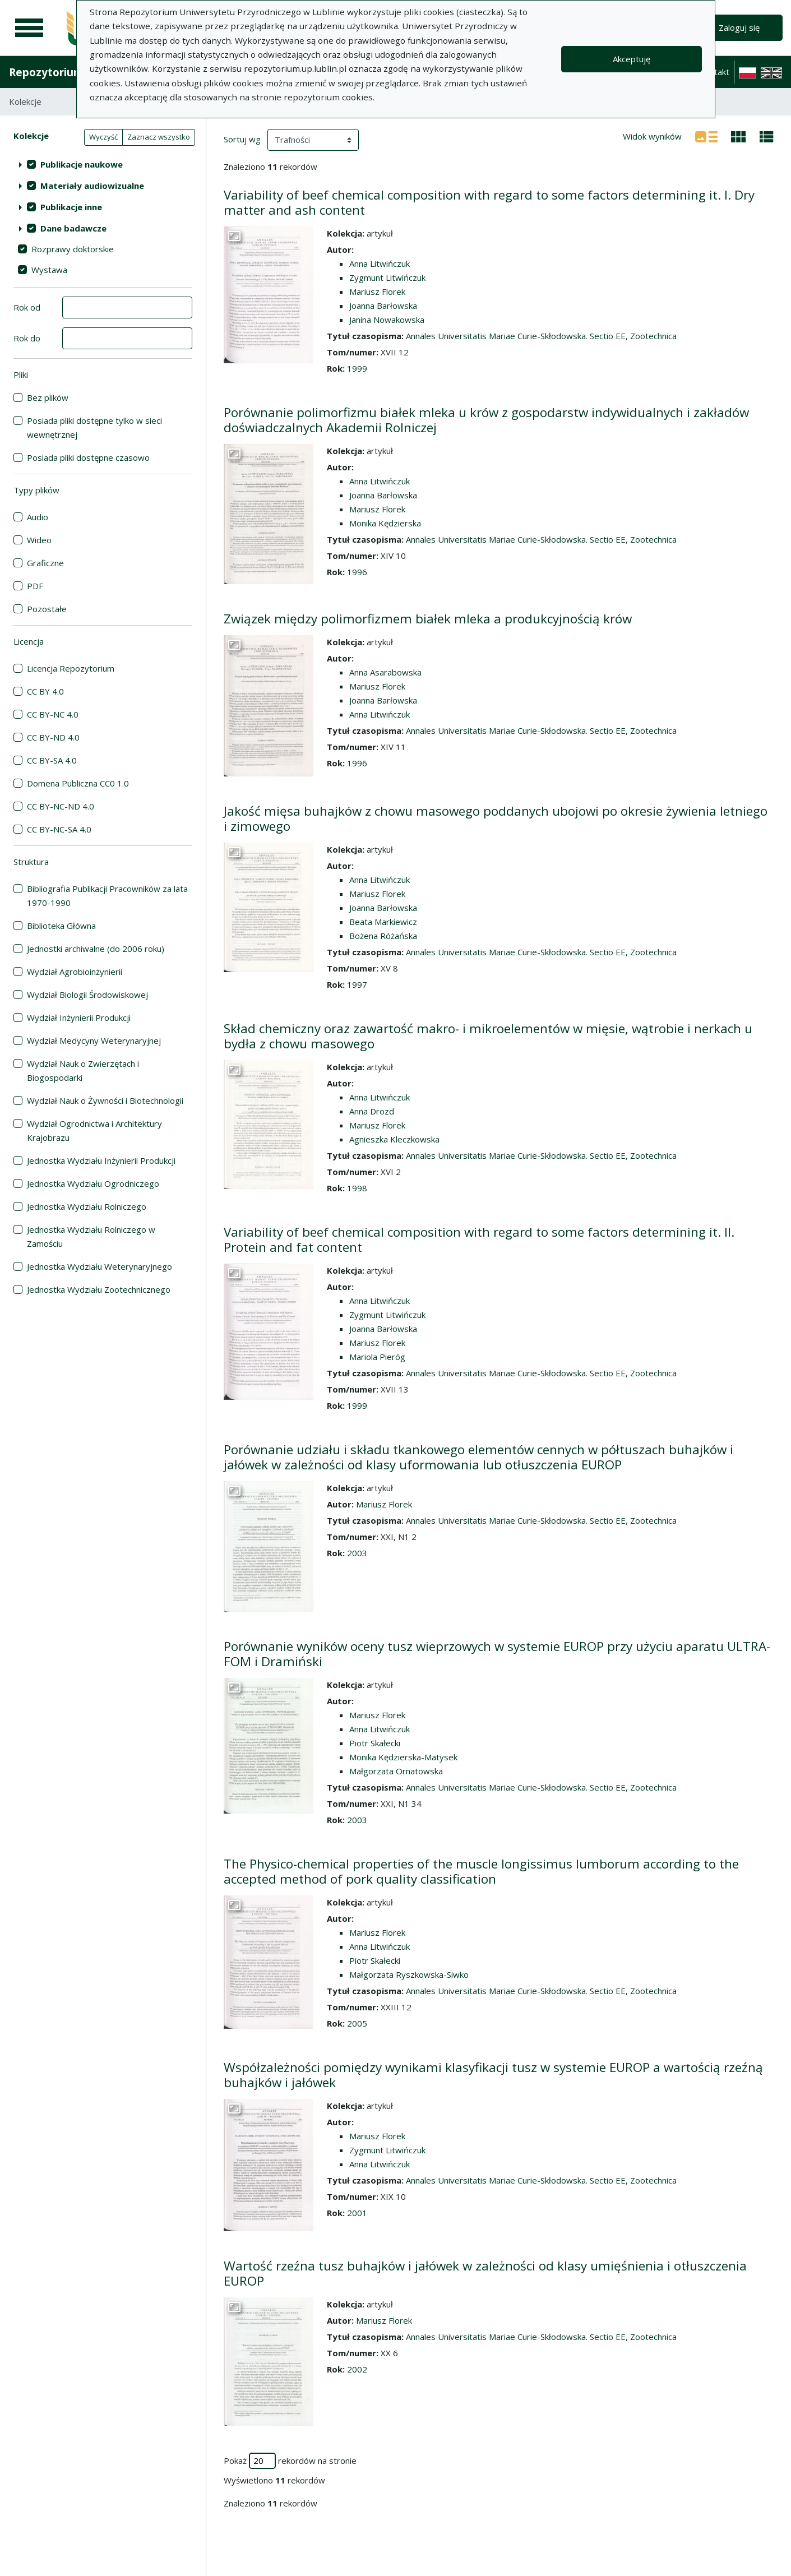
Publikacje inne (71, 206)
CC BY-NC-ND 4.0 (60, 806)
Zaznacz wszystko (158, 137)
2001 (357, 2212)
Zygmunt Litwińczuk (387, 277)
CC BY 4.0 (45, 691)
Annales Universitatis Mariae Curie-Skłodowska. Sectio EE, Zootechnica (541, 335)
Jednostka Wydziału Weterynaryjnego (99, 1266)
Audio (37, 516)
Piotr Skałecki (374, 1743)
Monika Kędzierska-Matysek (403, 1757)
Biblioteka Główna (61, 925)
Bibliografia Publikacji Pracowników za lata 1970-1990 (107, 895)
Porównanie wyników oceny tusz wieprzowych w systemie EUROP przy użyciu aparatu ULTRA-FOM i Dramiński (497, 1654)
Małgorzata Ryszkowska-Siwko (409, 1974)
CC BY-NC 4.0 (52, 714)
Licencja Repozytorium (70, 668)
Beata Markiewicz (383, 921)
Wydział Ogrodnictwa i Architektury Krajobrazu (94, 1130)
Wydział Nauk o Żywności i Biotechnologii (105, 1100)
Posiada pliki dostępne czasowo (88, 457)
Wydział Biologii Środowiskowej (87, 994)
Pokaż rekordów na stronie (290, 2461)
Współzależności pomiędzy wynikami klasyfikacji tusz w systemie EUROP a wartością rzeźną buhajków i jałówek (493, 2075)
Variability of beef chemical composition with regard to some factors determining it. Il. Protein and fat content (479, 1239)
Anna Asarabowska (385, 672)
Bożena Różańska (383, 935)
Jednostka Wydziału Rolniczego (86, 1206)
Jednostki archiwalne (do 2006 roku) (95, 948)
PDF (35, 585)
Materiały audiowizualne (92, 185)
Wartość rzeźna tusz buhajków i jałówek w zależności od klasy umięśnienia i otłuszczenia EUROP (485, 2273)
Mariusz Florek (377, 291)
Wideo (39, 539)
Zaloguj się (739, 27)
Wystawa (49, 269)
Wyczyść (103, 137)
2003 (357, 1552)
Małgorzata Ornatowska (396, 1771)
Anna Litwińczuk (379, 263)
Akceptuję (631, 58)
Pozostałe (47, 608)
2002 (357, 2369)
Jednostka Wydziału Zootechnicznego (98, 1289)
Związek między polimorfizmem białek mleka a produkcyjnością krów (428, 618)
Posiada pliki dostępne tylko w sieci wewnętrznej (94, 427)
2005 (357, 2023)
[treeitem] (102, 164)
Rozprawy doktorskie (72, 249)
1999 (357, 368)
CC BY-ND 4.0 (53, 737)
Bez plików (47, 397)
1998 (357, 1188)
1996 (357, 571)
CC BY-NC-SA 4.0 (59, 829)
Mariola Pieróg (377, 1356)
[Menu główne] (29, 28)
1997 (357, 984)
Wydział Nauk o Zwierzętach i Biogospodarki (83, 1070)
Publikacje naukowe (81, 164)
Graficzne (45, 562)
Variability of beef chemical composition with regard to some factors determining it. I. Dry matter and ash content (489, 202)
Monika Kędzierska (385, 523)
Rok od (26, 307)
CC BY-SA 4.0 (52, 760)
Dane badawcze (73, 228)
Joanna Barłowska (383, 305)
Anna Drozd (371, 1111)
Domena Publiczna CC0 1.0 (78, 783)
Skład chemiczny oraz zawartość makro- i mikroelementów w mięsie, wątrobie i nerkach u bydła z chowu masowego (488, 1036)
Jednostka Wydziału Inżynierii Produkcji (101, 1160)
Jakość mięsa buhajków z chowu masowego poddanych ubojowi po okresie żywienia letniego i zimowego (495, 818)
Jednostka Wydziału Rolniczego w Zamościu (91, 1236)
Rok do (26, 338)
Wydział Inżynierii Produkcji (79, 1017)
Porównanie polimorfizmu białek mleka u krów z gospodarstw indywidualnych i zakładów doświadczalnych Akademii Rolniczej (486, 420)
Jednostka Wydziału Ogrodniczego (93, 1183)
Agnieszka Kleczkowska (394, 1139)
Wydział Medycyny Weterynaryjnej (94, 1040)
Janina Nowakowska (386, 319)
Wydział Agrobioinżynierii (74, 971)
